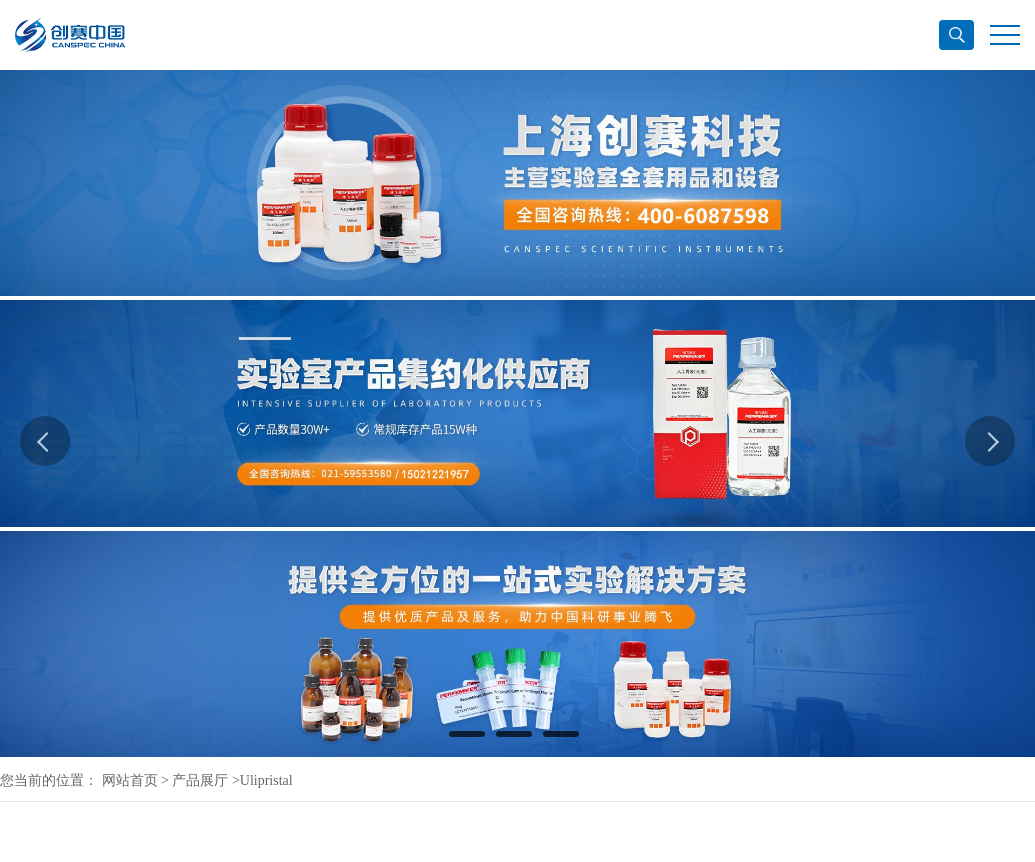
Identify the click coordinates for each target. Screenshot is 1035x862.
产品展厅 (200, 780)
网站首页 (130, 780)
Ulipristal (266, 780)
